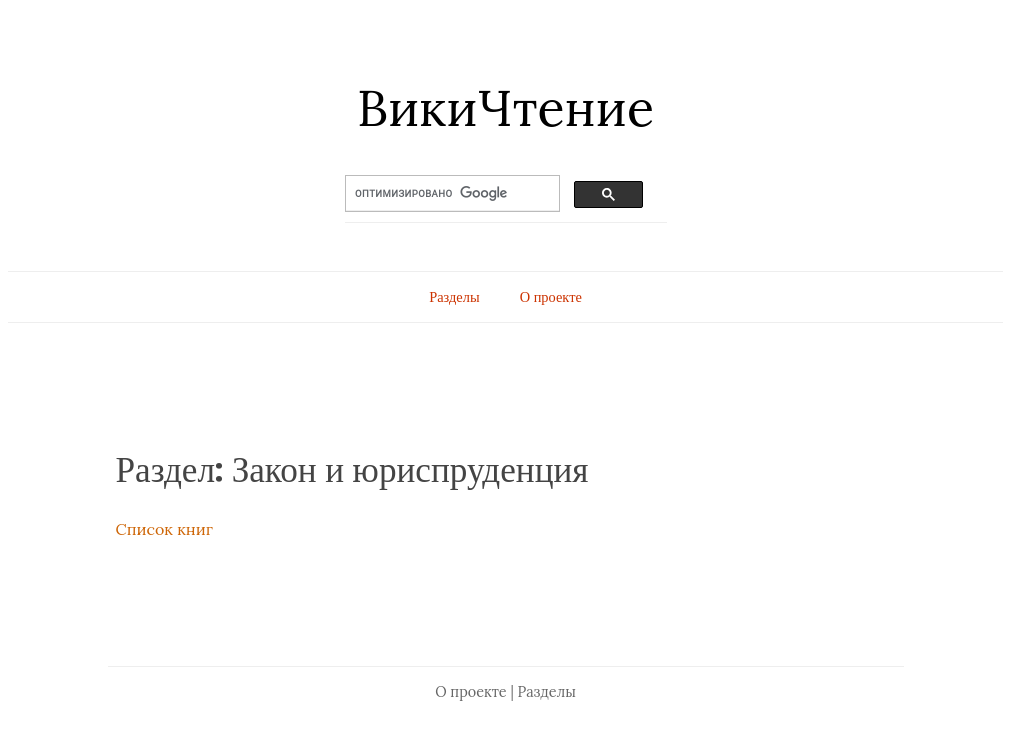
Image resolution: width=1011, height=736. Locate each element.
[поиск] (435, 194)
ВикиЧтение (505, 108)
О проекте (551, 297)
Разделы (454, 297)
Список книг (164, 529)
